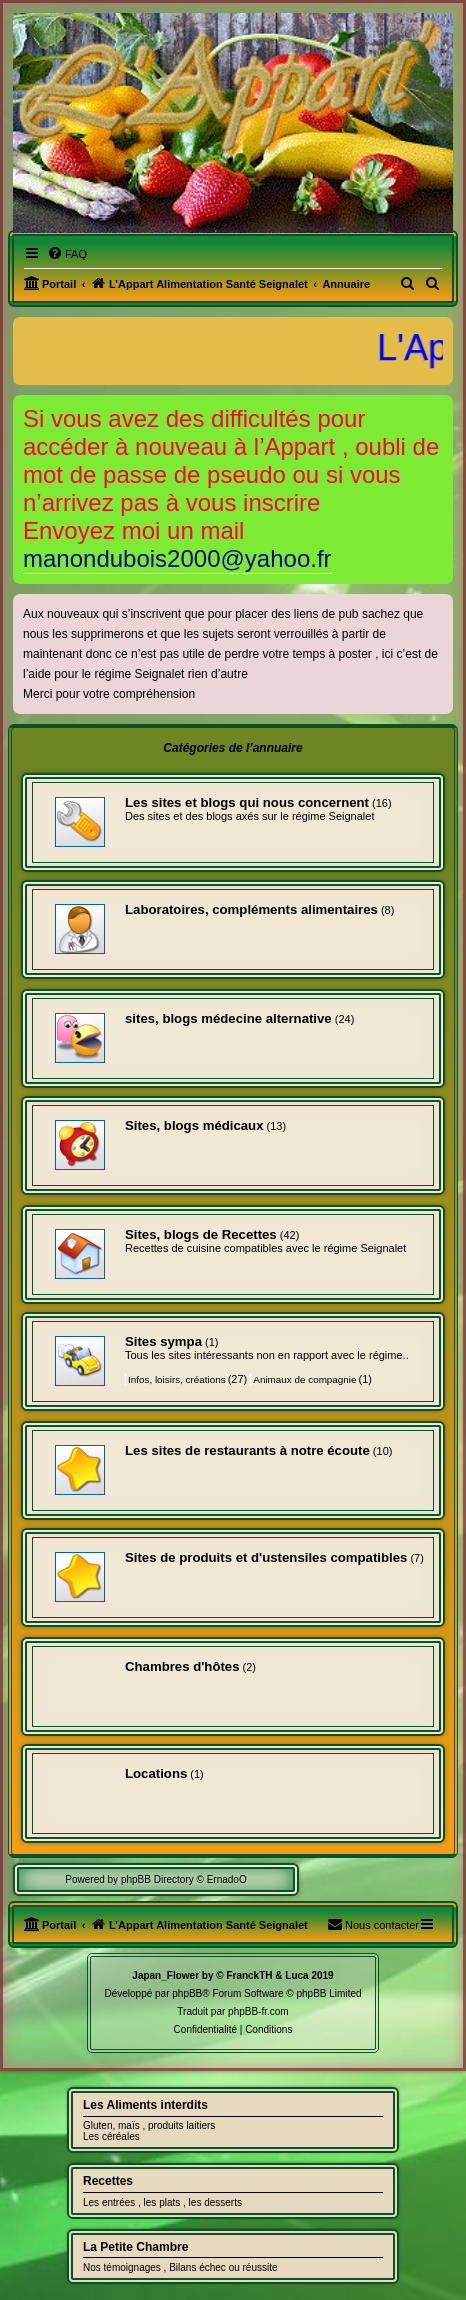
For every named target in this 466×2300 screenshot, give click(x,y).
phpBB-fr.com (258, 2011)
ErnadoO (227, 1879)
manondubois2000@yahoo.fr (177, 558)
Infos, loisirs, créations (177, 1379)
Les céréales (111, 2136)
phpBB (187, 1993)
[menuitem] (67, 254)
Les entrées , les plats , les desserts (162, 2202)
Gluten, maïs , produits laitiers (149, 2125)
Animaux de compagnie (304, 1379)
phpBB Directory (157, 1879)
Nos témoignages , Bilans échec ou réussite (180, 2267)
